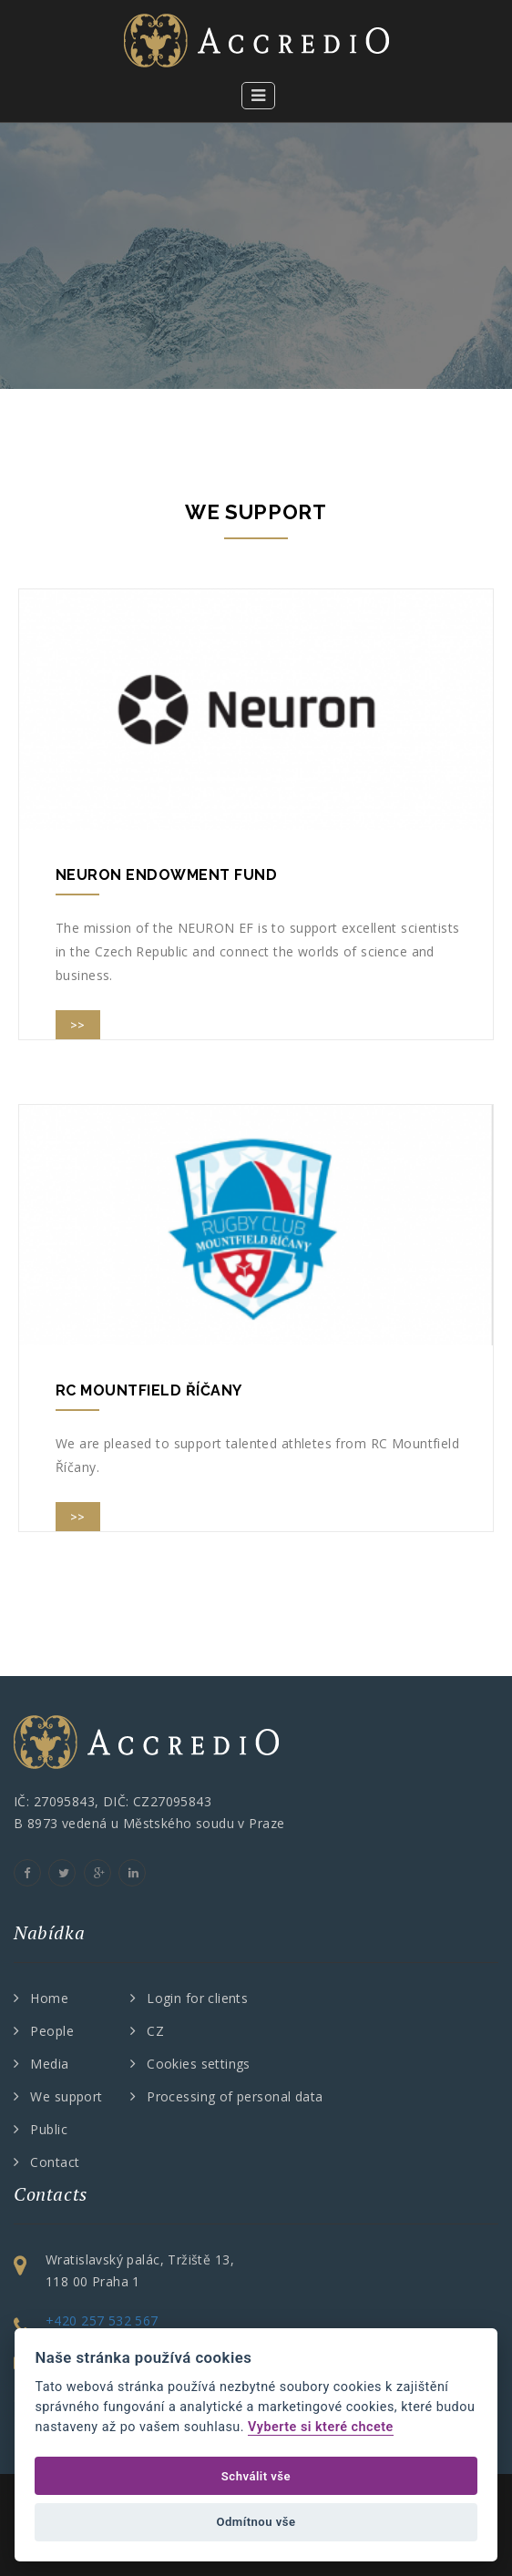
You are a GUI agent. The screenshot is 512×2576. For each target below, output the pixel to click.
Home (49, 1998)
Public (48, 2129)
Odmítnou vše (255, 2522)
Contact (54, 2162)
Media (49, 2063)
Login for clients (197, 1998)
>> (78, 1025)
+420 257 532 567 (102, 2320)
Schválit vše (256, 2476)
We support (66, 2096)
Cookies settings (199, 2063)
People (52, 2030)
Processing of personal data (235, 2096)
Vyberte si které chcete (321, 2427)
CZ (155, 2030)
